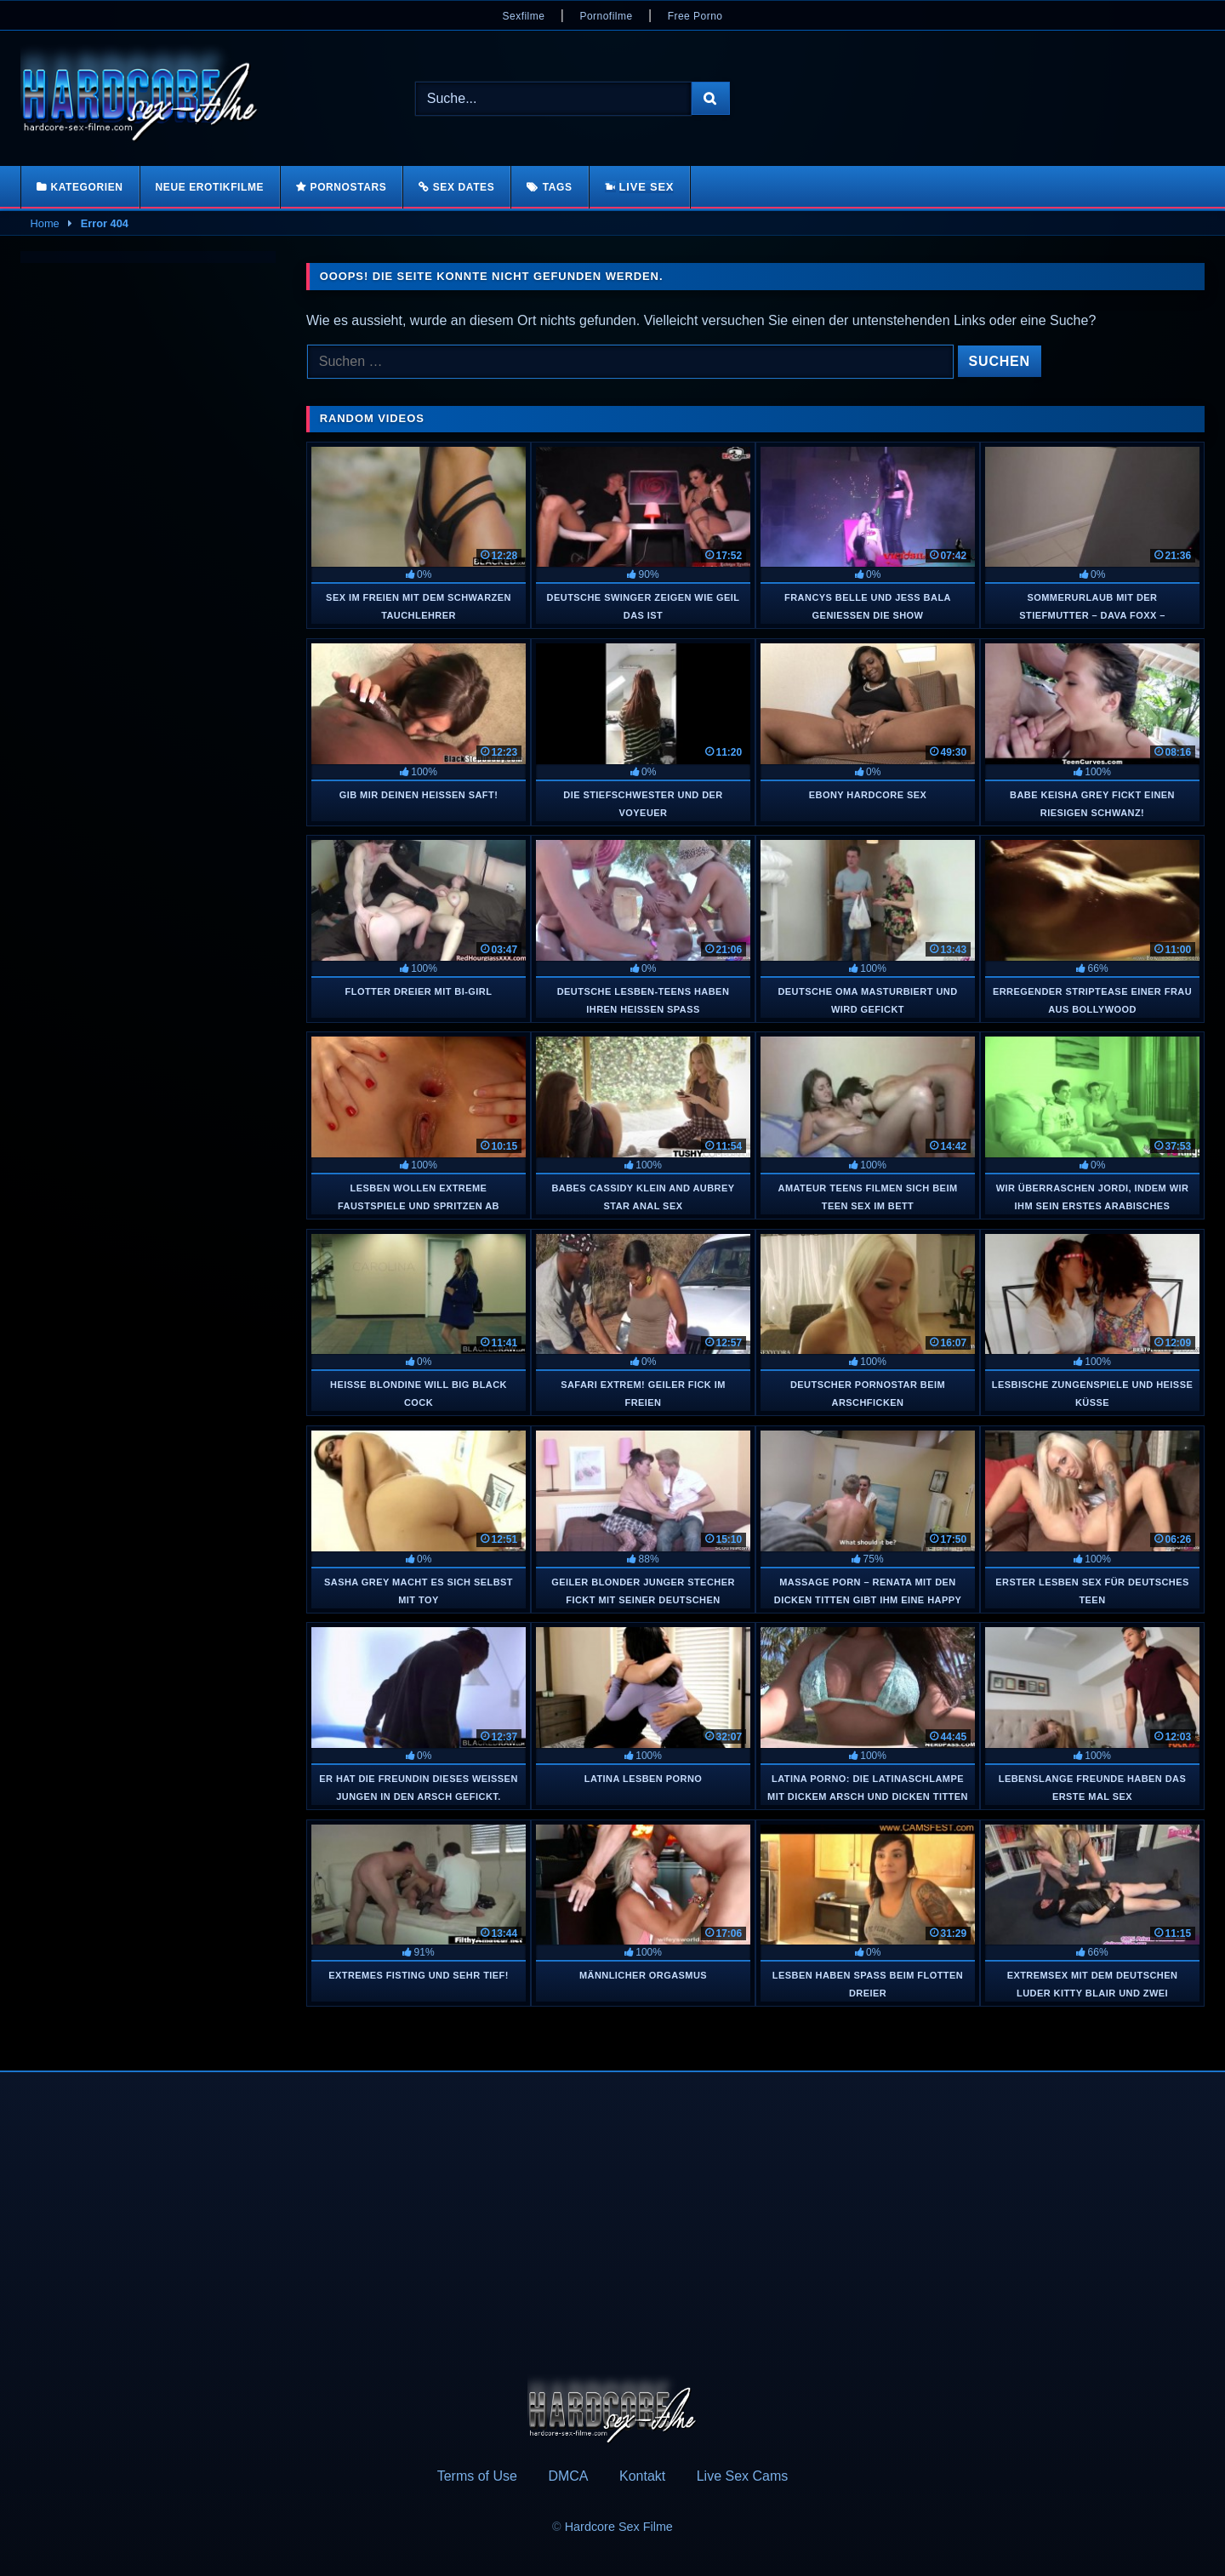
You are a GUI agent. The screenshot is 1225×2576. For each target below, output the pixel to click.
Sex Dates (464, 187)
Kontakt (642, 2476)
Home (45, 223)
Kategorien (86, 187)
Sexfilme (524, 16)
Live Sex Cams (743, 2476)
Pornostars (349, 187)
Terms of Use (477, 2476)
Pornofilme (605, 16)
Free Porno (695, 16)
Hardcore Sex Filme (619, 2526)
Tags (558, 187)
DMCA (568, 2476)
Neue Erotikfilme (210, 187)
